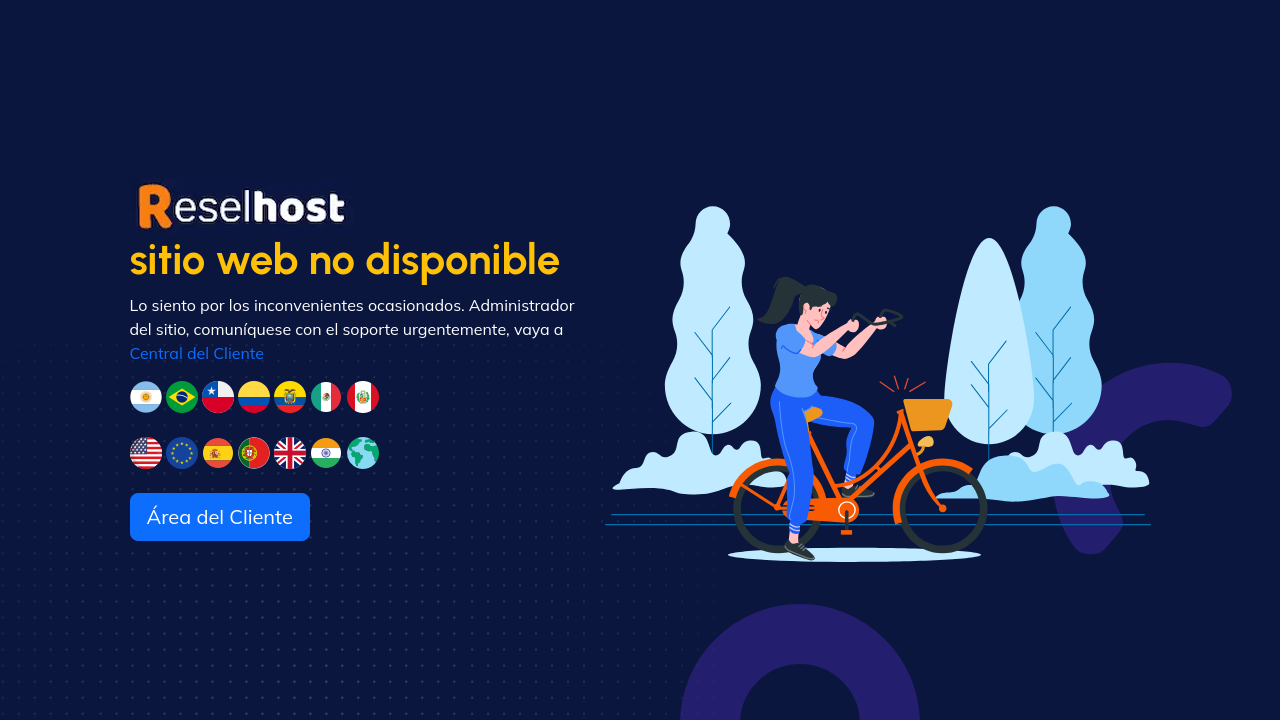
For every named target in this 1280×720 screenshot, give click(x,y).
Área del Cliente (220, 516)
